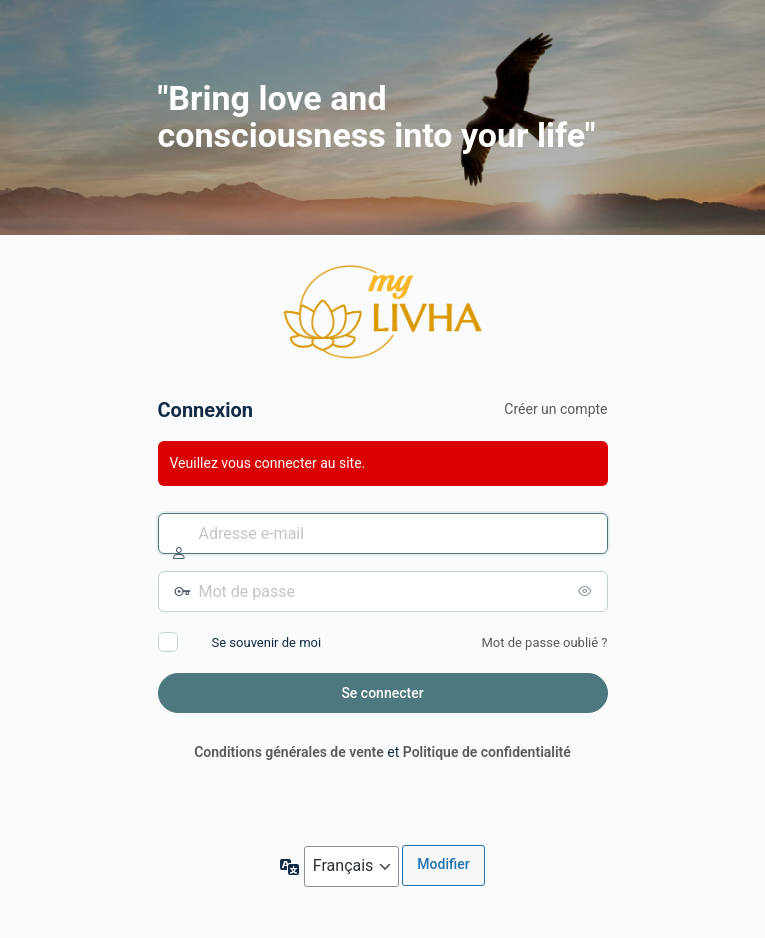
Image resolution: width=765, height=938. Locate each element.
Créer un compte (555, 409)
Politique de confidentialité (487, 752)
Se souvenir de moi (267, 642)
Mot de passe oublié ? (544, 642)
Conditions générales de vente (289, 752)
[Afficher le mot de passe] (588, 591)
